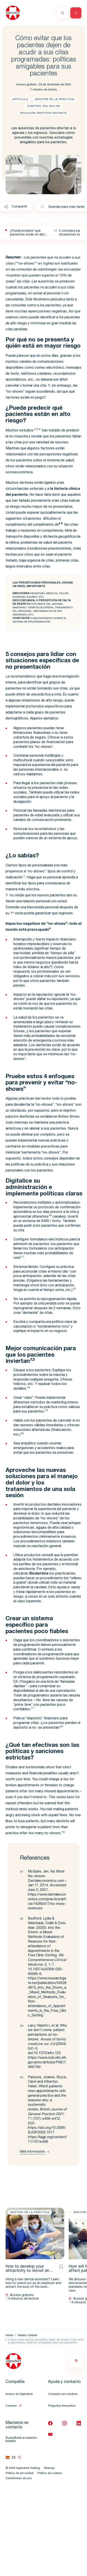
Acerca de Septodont (19, 2394)
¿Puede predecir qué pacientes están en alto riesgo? (59, 233)
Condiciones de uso (19, 2478)
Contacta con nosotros (62, 2394)
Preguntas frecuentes (61, 2406)
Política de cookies (49, 2473)
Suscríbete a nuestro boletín (21, 2439)
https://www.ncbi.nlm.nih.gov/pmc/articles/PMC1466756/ (47, 2062)
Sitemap (49, 2468)
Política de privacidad (20, 2473)
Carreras (11, 2406)
